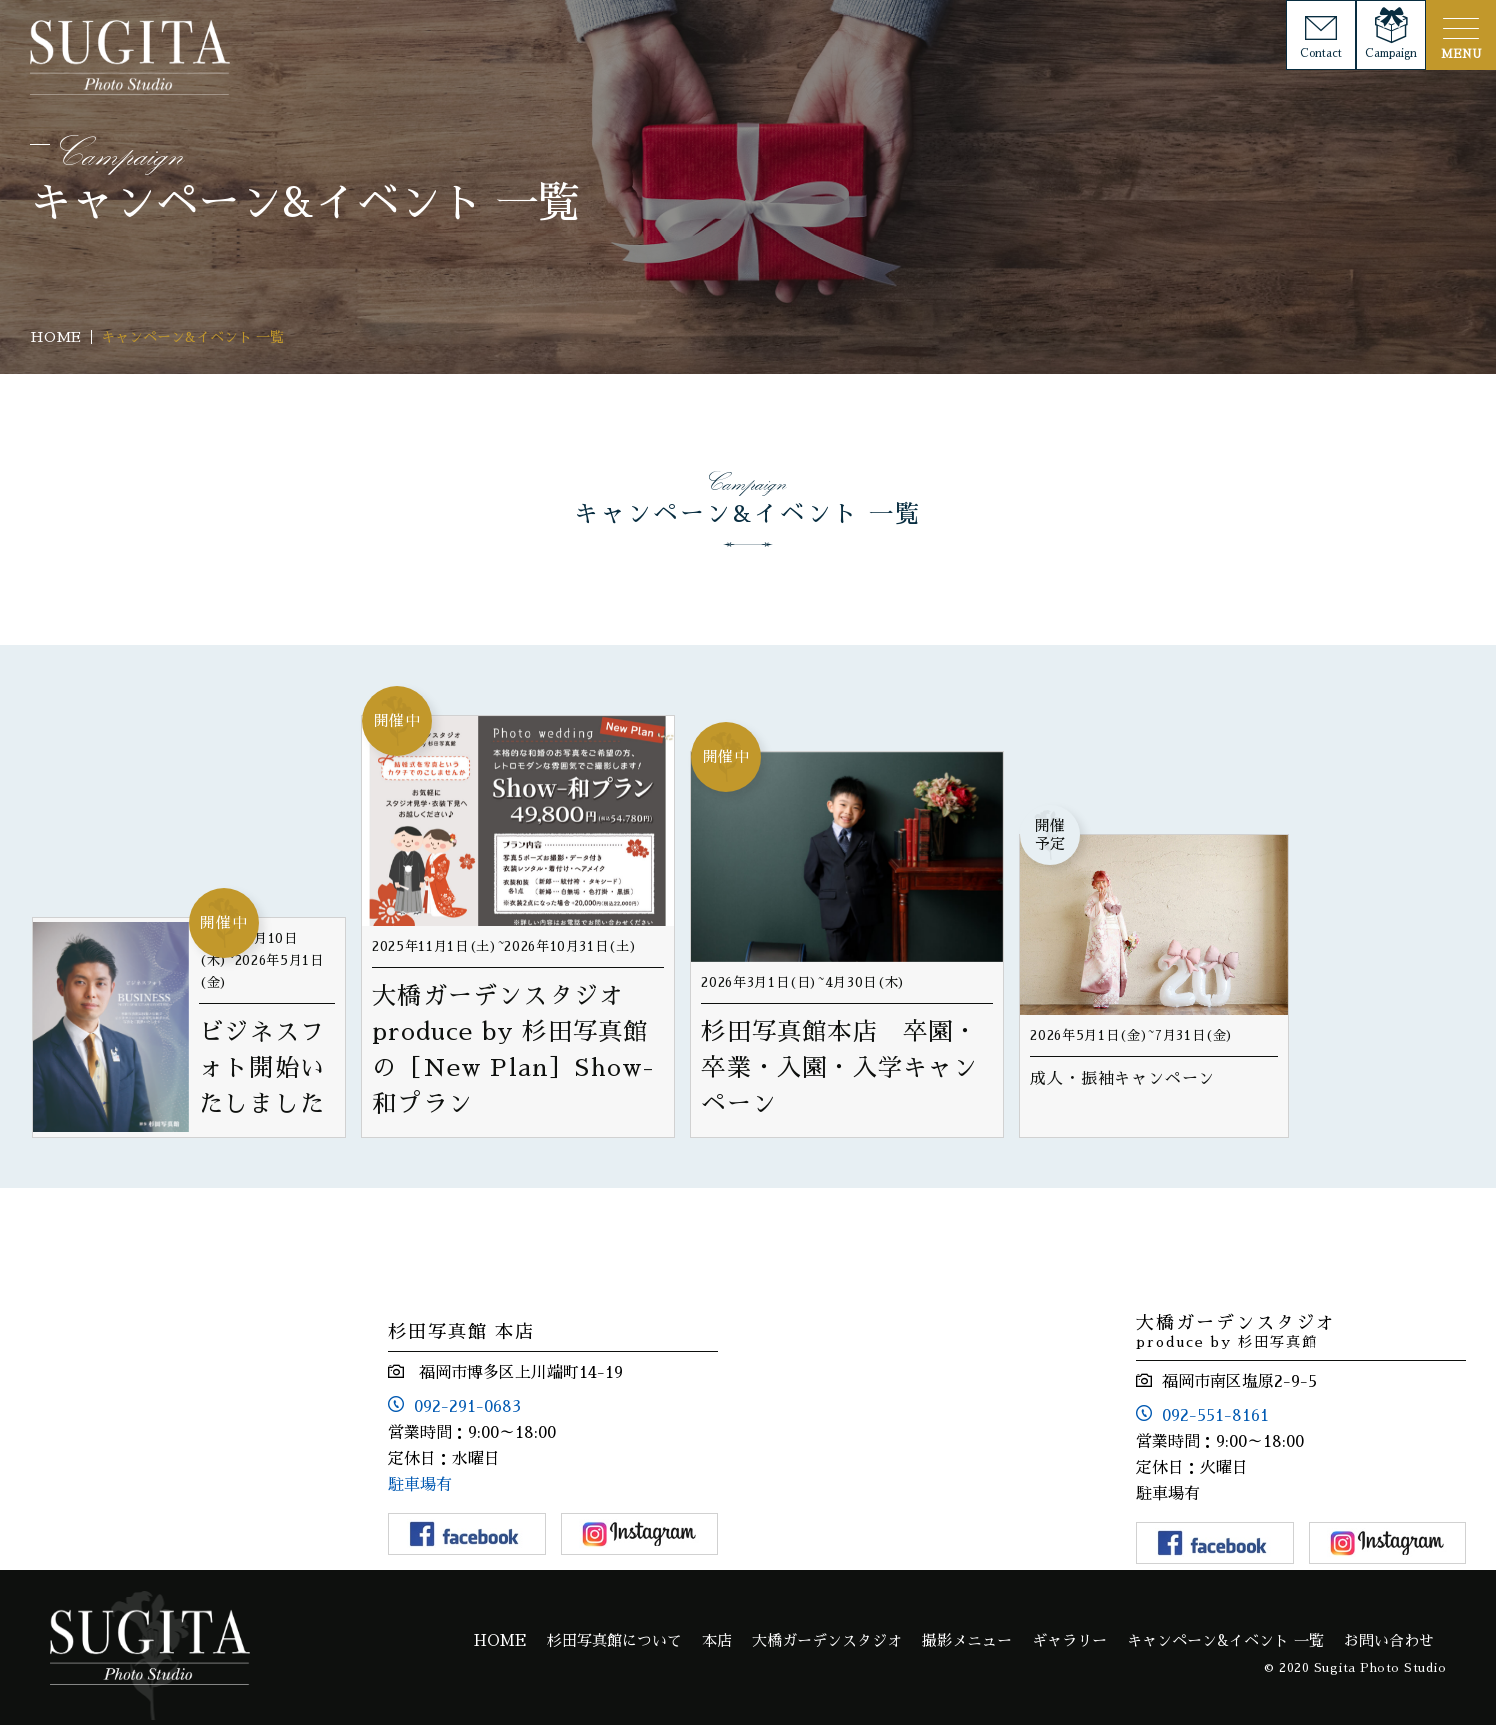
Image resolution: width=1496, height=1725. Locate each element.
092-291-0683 (467, 1407)
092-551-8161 (1215, 1416)
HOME (500, 1640)
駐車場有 (420, 1485)
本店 (717, 1640)
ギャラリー (1069, 1640)
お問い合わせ (1389, 1640)
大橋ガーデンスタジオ (827, 1640)
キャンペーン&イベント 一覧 (1225, 1640)
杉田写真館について (614, 1640)
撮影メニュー (967, 1640)
